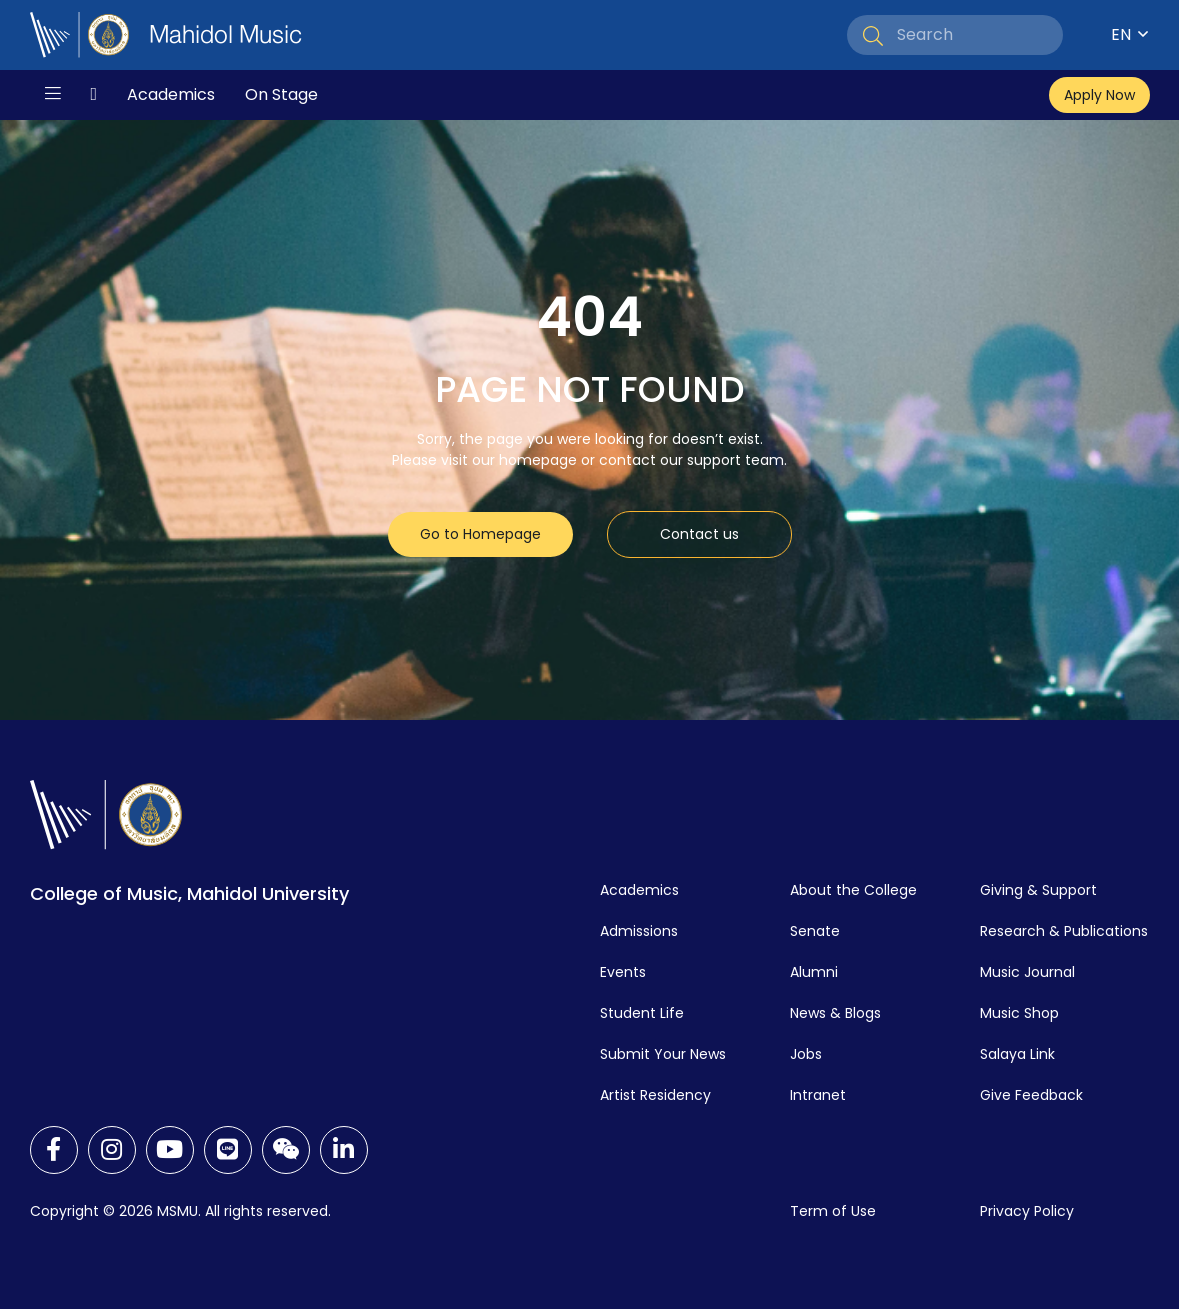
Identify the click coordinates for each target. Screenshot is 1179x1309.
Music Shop (1019, 1013)
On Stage (281, 94)
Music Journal (1027, 972)
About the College (853, 890)
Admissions (639, 931)
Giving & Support (1038, 890)
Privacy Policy (1027, 1211)
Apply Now (1099, 95)
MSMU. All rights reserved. (244, 1211)
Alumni (814, 972)
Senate (815, 931)
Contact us (699, 534)
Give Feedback (1031, 1095)
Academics (171, 94)
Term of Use (833, 1211)
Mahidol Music (225, 35)
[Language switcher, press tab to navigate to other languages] (1113, 35)
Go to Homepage (480, 534)
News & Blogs (835, 1013)
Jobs (806, 1054)
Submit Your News (663, 1054)
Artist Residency (655, 1095)
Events (623, 972)
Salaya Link (1017, 1054)
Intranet (818, 1095)
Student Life (642, 1013)
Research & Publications (1064, 931)
